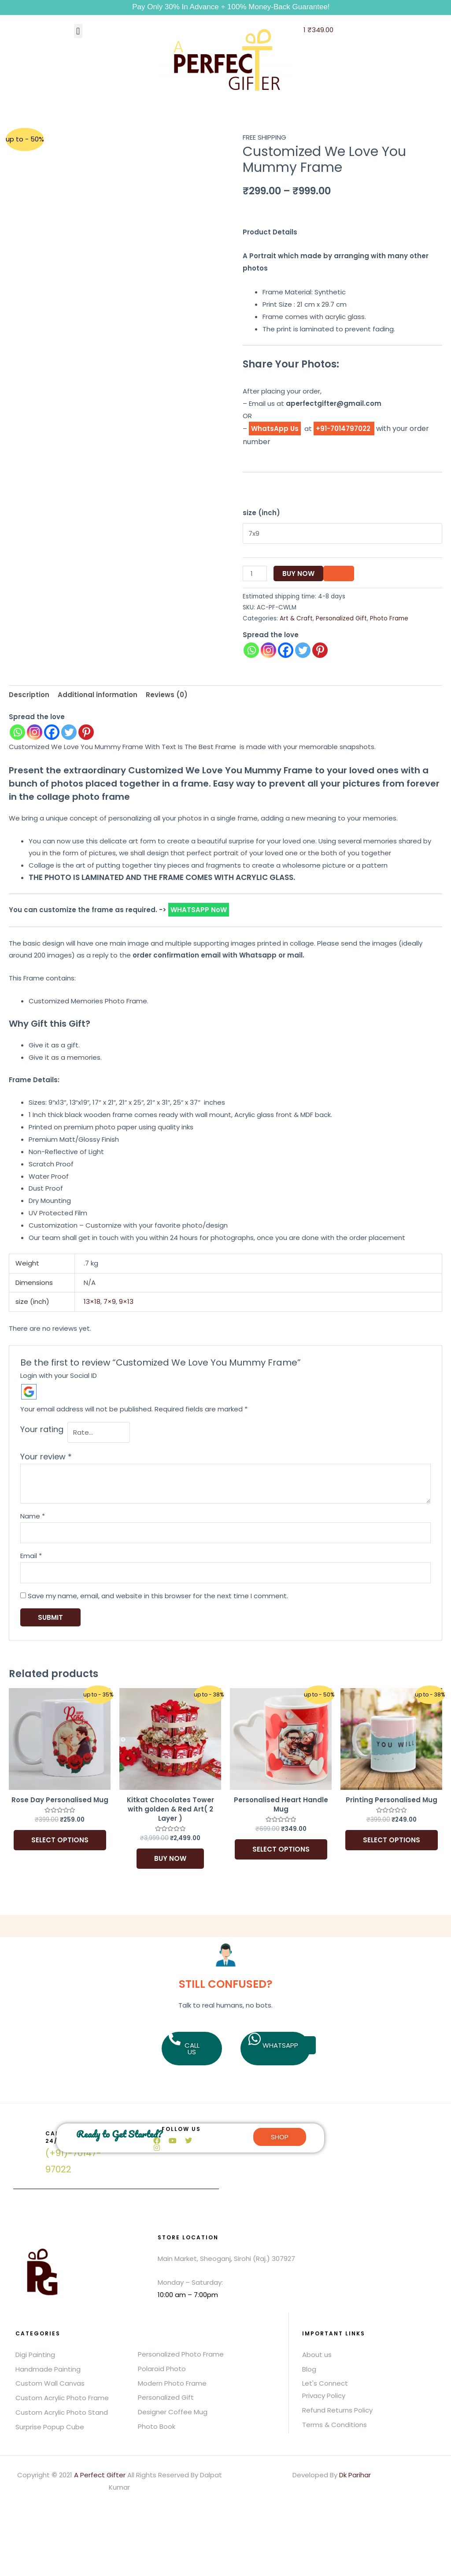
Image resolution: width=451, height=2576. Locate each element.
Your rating (41, 1427)
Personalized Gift (341, 616)
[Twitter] (69, 730)
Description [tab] (29, 693)
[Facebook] (51, 730)
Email (31, 1552)
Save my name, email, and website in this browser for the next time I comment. (158, 1592)
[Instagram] (34, 730)
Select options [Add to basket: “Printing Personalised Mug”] (391, 1836)
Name (32, 1512)
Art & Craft (296, 616)
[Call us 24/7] (28, 2137)
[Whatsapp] (17, 730)
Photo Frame (389, 616)
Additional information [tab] (97, 693)
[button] (78, 31)
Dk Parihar (355, 2471)
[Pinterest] (86, 730)
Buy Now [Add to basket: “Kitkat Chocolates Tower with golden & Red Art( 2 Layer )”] (170, 1855)
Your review (46, 1453)
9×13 (126, 1299)
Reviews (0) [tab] (167, 693)
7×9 (110, 1299)
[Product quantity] (254, 571)
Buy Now (298, 571)
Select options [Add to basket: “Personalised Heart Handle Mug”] (281, 1845)
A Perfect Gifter (100, 2471)
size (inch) (261, 512)
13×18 (92, 1299)
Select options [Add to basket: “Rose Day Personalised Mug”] (60, 1836)
